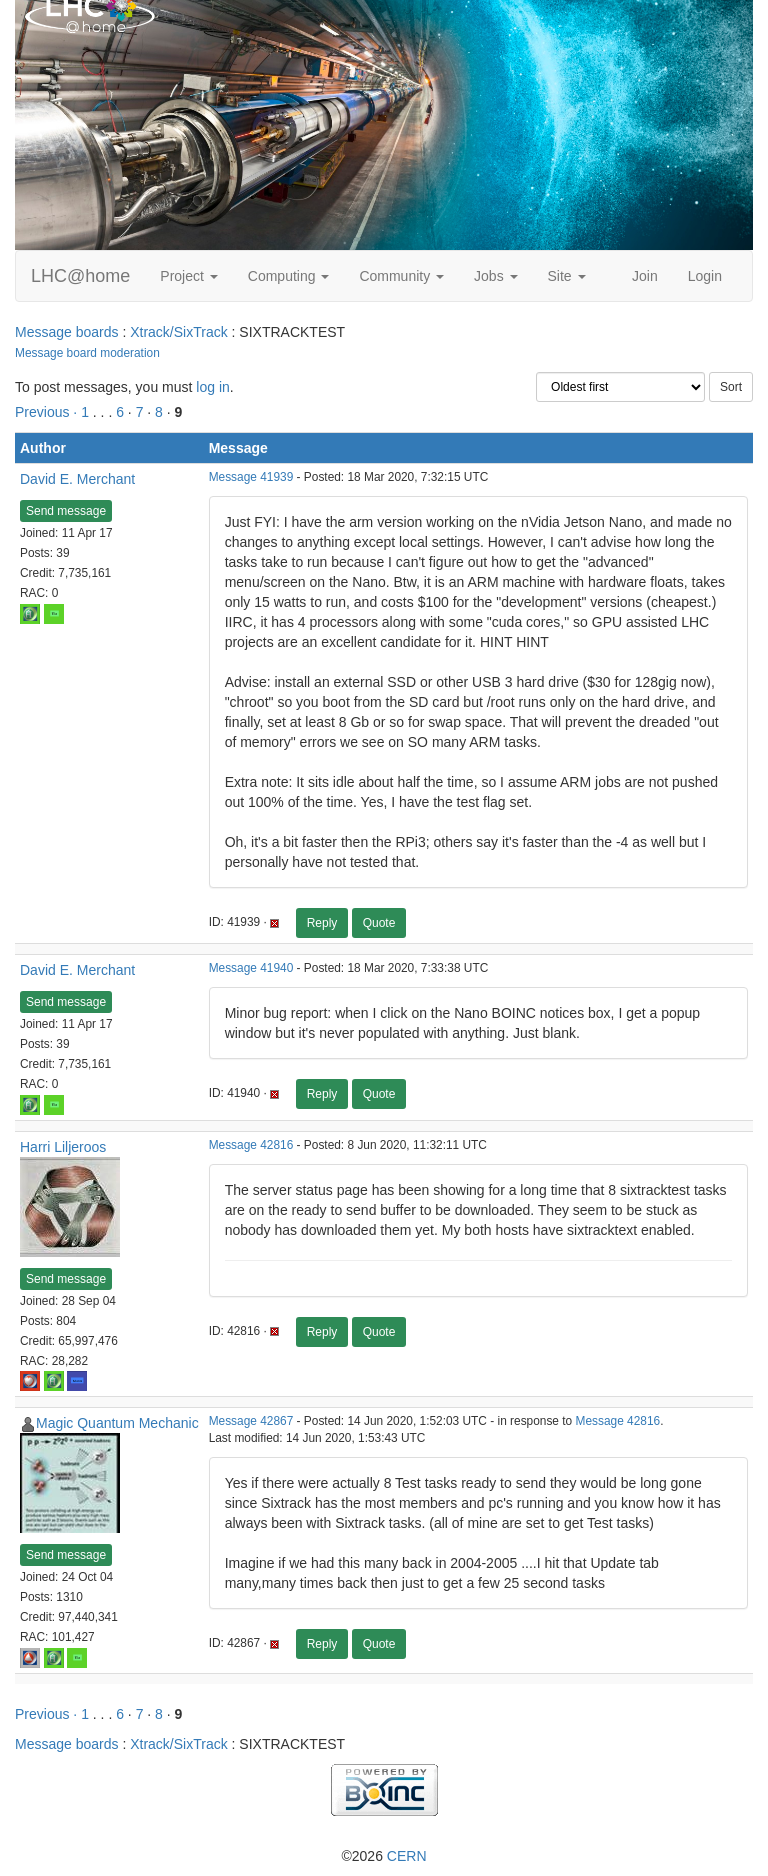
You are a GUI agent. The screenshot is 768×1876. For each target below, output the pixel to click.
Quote (379, 923)
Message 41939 (251, 477)
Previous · (48, 412)
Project (188, 276)
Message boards (67, 332)
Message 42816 (251, 1145)
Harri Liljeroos (63, 1147)
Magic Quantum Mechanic (117, 1423)
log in (212, 387)
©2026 (383, 1856)
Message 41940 (251, 968)
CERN (407, 1856)
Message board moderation (87, 353)
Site (567, 276)
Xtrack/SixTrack (179, 332)
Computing (289, 276)
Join (645, 276)
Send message (66, 511)
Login (705, 276)
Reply (322, 923)
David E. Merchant (77, 479)
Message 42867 (251, 1421)
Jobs (495, 276)
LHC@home (80, 276)
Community (401, 276)
